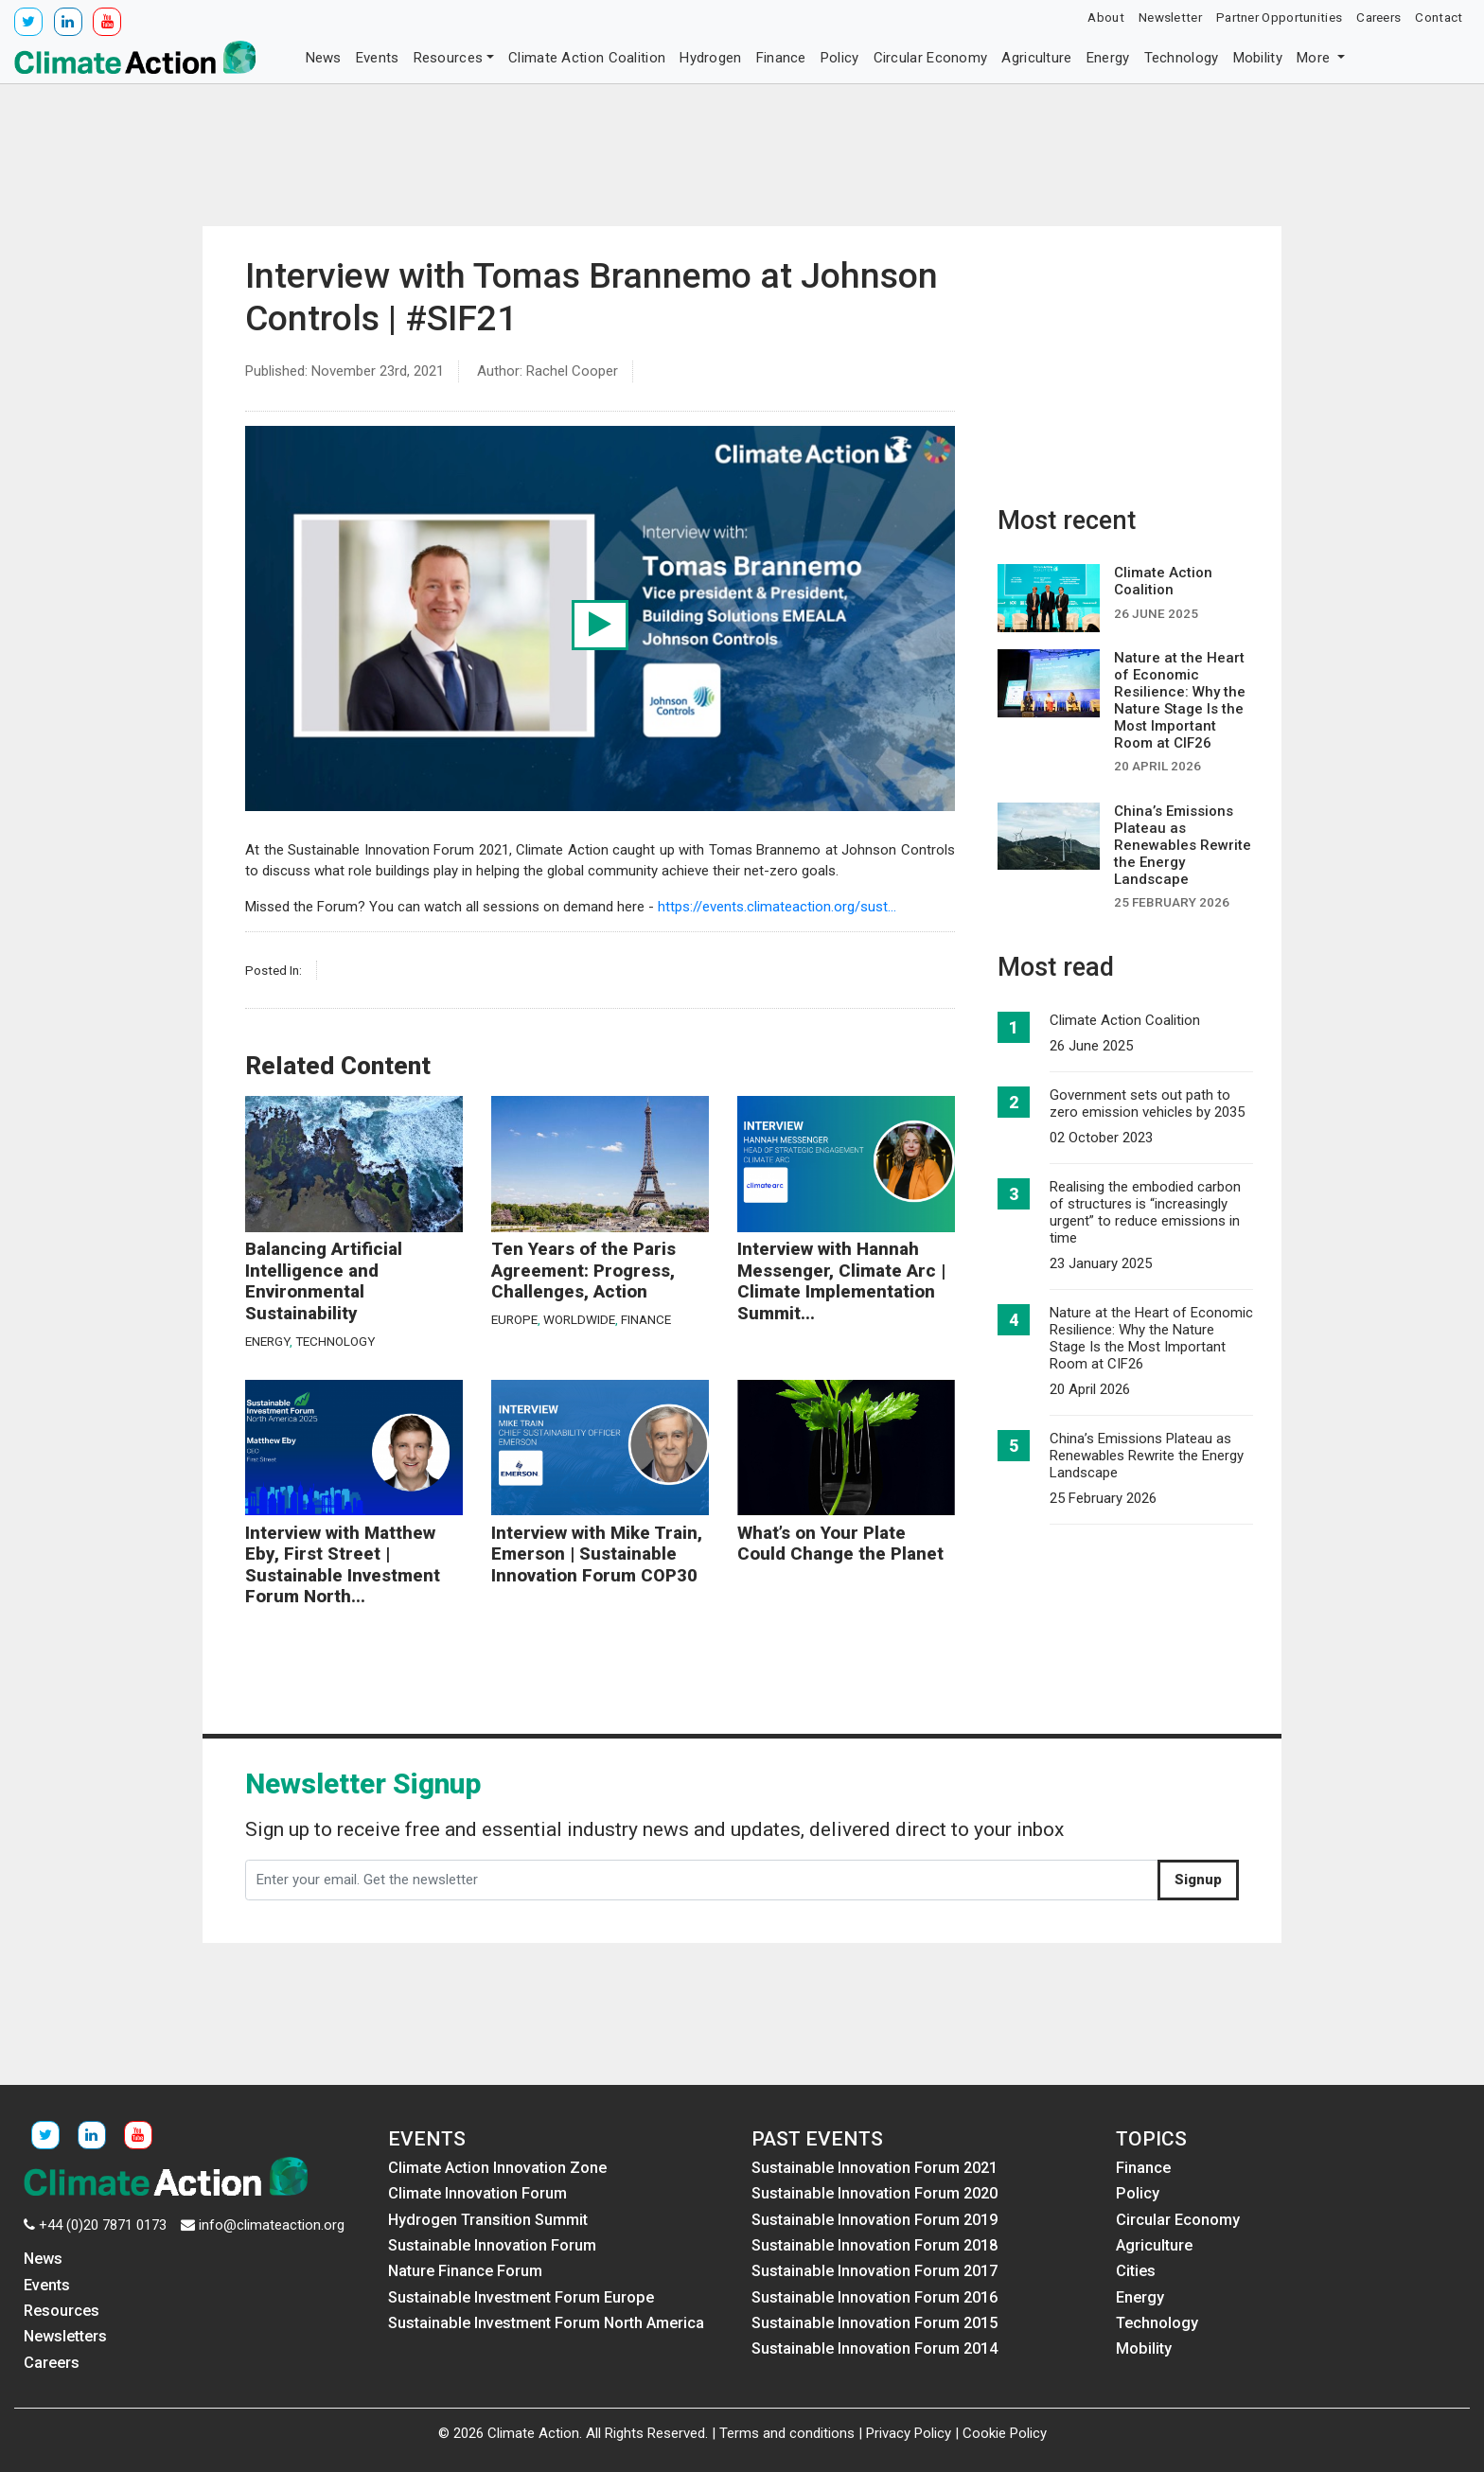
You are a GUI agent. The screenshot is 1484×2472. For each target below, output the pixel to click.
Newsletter (1170, 17)
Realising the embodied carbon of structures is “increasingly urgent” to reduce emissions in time (1145, 1212)
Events (377, 57)
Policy (840, 57)
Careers (1378, 17)
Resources (449, 57)
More (1315, 57)
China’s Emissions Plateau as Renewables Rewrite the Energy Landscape (1147, 1455)
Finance (781, 57)
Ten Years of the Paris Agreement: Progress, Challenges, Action (583, 1270)
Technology (1181, 57)
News (324, 57)
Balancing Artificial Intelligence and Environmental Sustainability (323, 1281)
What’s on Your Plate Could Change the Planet (840, 1544)
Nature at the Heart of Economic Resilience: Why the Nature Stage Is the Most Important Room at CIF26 (1151, 1338)
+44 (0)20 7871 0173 (103, 2225)
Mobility (1257, 57)
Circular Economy (931, 57)
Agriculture (1036, 57)
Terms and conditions (787, 2433)
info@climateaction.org (271, 2225)
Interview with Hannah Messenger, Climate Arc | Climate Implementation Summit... (841, 1281)
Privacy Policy (908, 2433)
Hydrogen (710, 57)
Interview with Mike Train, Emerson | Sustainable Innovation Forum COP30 (596, 1554)
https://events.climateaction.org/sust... (777, 906)
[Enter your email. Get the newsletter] (701, 1880)
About (1105, 17)
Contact (1438, 17)
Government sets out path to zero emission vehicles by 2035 (1147, 1103)
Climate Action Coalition (586, 57)
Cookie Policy (1005, 2433)
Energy (1108, 57)
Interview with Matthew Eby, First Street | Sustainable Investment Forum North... (342, 1565)
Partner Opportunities (1279, 17)
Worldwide (579, 1319)
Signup (1198, 1879)
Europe (514, 1319)
